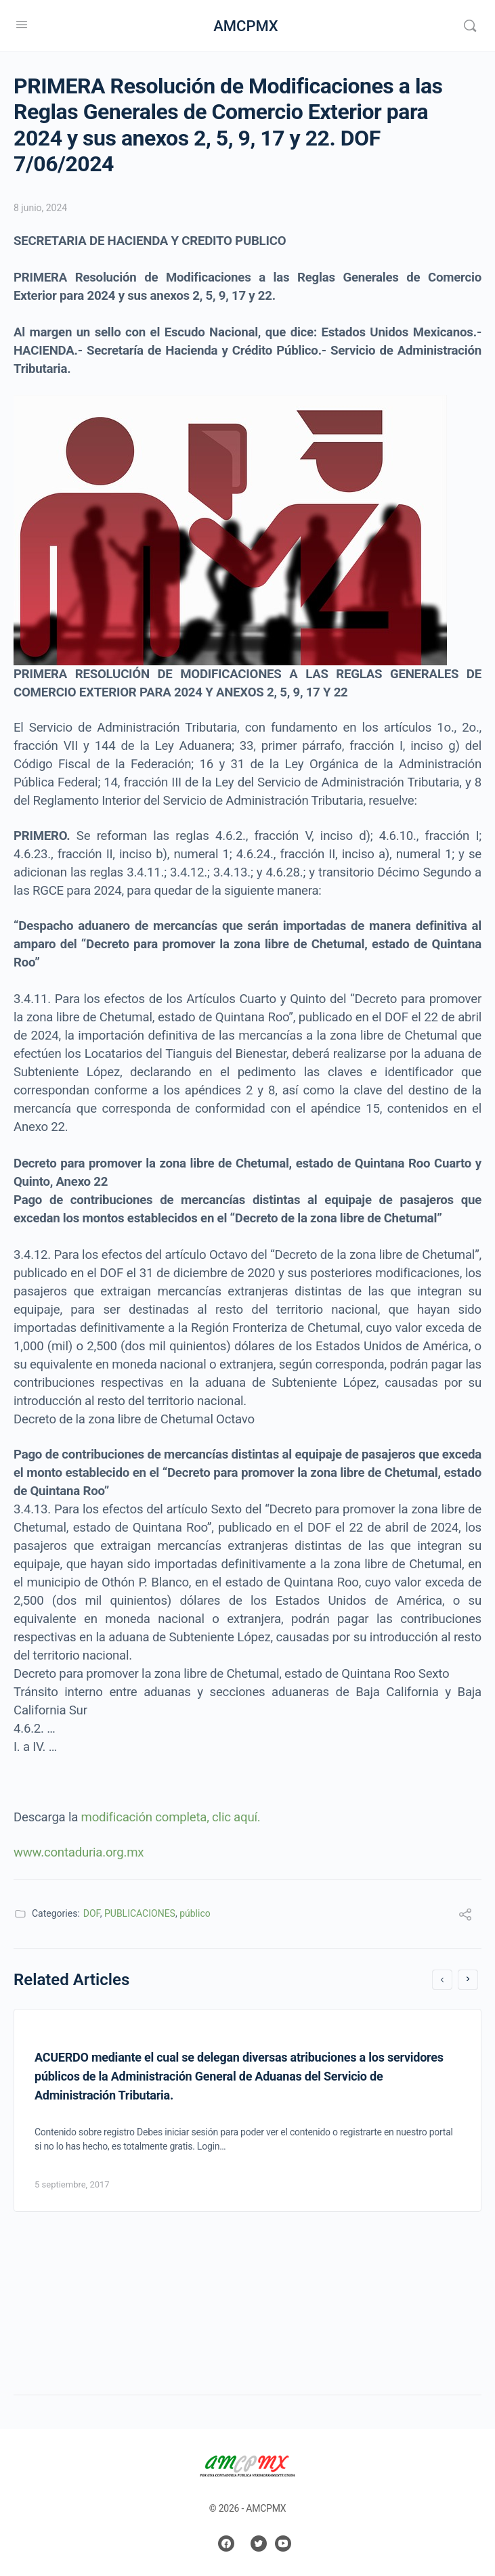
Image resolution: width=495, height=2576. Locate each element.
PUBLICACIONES (139, 1913)
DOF (91, 1913)
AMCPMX (245, 26)
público (195, 1913)
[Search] (470, 25)
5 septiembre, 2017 (72, 2184)
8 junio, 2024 (40, 207)
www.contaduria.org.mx (80, 1852)
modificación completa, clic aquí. (171, 1817)
